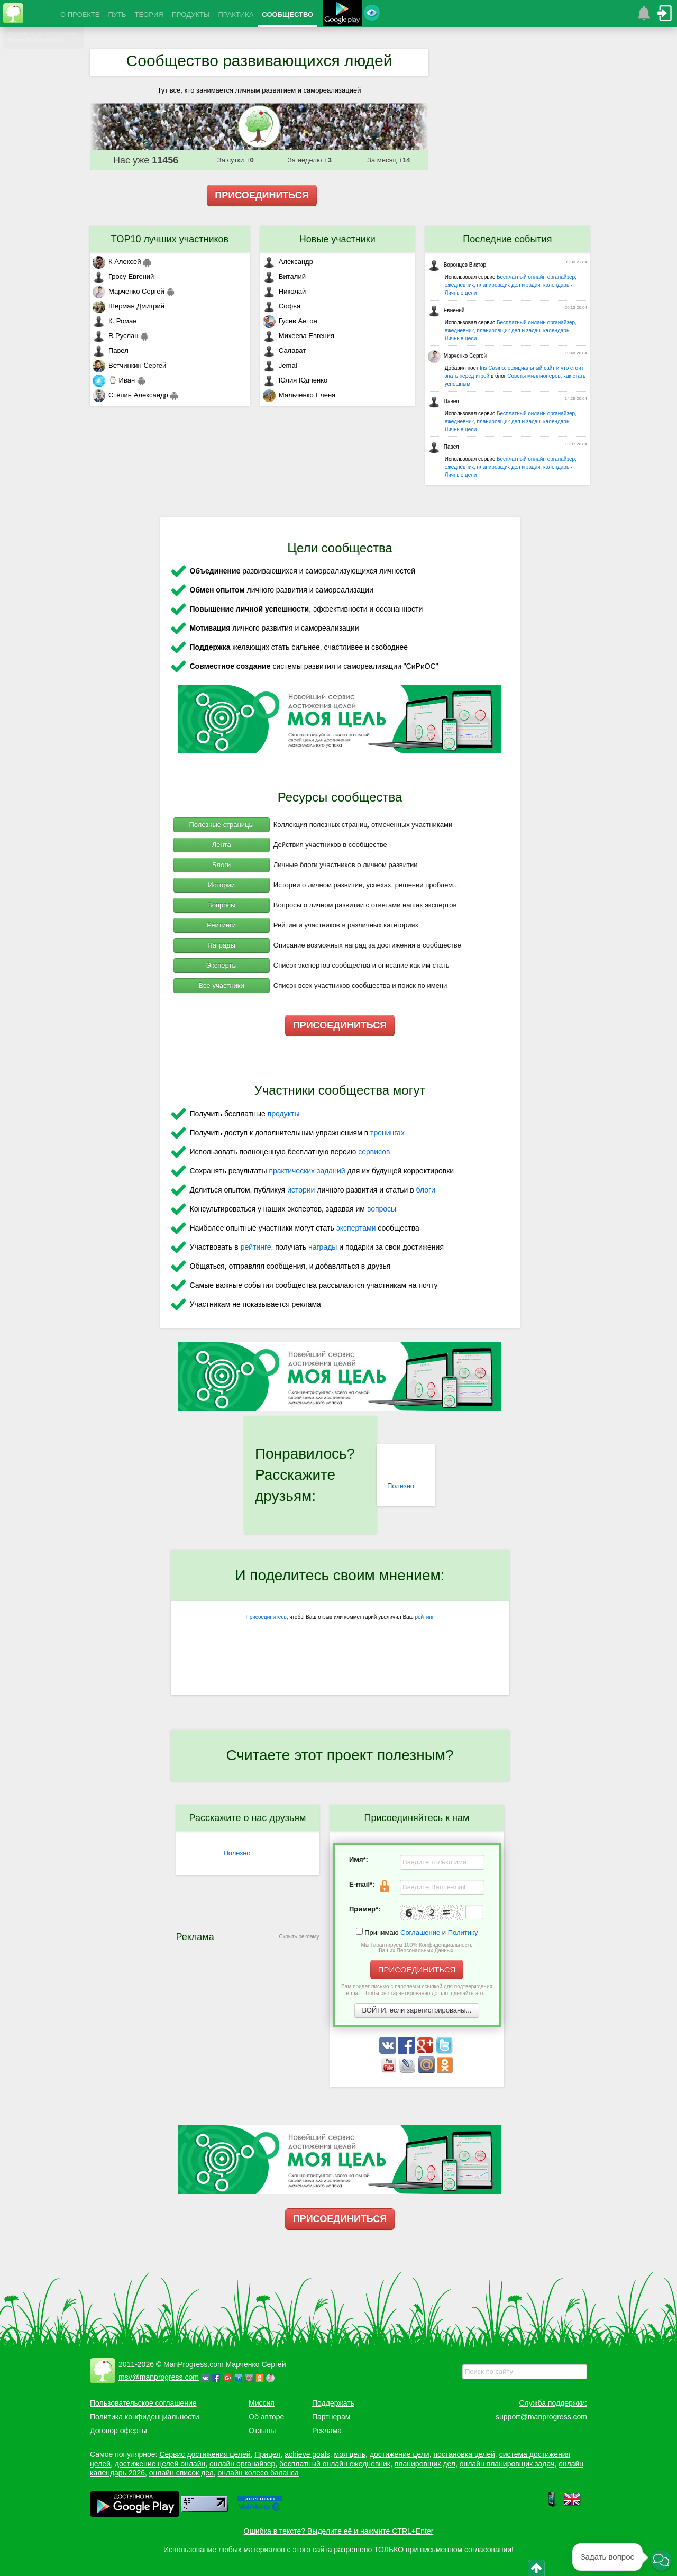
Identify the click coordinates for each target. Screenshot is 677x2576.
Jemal (280, 365)
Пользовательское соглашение (143, 2403)
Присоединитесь (266, 1617)
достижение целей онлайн (160, 2464)
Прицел (267, 2454)
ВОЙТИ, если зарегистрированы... (417, 2010)
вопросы (381, 1209)
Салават (284, 350)
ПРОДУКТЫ (191, 15)
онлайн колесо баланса (257, 2473)
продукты (284, 1113)
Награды (221, 945)
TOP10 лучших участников (169, 239)
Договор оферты (118, 2430)
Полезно (400, 1486)
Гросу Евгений (123, 276)
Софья (281, 306)
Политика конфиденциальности (144, 2417)
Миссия (262, 2403)
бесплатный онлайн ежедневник (334, 2464)
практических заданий (307, 1171)
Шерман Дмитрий (128, 306)
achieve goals (307, 2454)
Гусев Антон (290, 321)
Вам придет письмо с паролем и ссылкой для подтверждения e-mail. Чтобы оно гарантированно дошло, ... (416, 1989)
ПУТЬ (117, 15)
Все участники (221, 985)
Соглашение (420, 1932)
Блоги (221, 865)
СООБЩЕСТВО (287, 15)
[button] (661, 2560)
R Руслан (116, 336)
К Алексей (117, 262)
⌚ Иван (114, 380)
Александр (288, 262)
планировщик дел (425, 2464)
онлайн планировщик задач (507, 2464)
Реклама (327, 2430)
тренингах (387, 1132)
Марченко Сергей (128, 291)
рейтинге (256, 1247)
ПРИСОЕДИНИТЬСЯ (262, 195)
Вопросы (221, 905)
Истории (221, 885)
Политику (463, 1932)
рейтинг (424, 1617)
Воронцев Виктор (457, 265)
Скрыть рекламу (299, 1937)
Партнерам (331, 2417)
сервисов (374, 1152)
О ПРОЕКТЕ (79, 15)
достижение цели (399, 2454)
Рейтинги (221, 925)
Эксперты (221, 965)
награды (322, 1247)
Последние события (507, 239)
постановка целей (464, 2454)
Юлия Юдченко (295, 380)
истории (301, 1190)
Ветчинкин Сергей (129, 365)
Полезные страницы (221, 825)
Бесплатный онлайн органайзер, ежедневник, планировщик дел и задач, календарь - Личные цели (511, 285)
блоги (425, 1190)
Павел (111, 350)
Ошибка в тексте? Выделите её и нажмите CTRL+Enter (339, 2531)
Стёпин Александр (130, 395)
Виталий (284, 276)
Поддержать (333, 2403)
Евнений (446, 310)
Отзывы (262, 2430)
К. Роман (114, 321)
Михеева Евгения (298, 336)
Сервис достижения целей (204, 2454)
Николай (284, 291)
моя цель (350, 2454)
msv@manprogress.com (158, 2377)
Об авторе (266, 2417)
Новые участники (337, 239)
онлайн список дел (181, 2473)
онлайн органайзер (242, 2464)
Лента (221, 845)
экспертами (356, 1228)
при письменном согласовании (458, 2549)
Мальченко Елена (299, 395)
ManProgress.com (193, 2364)
